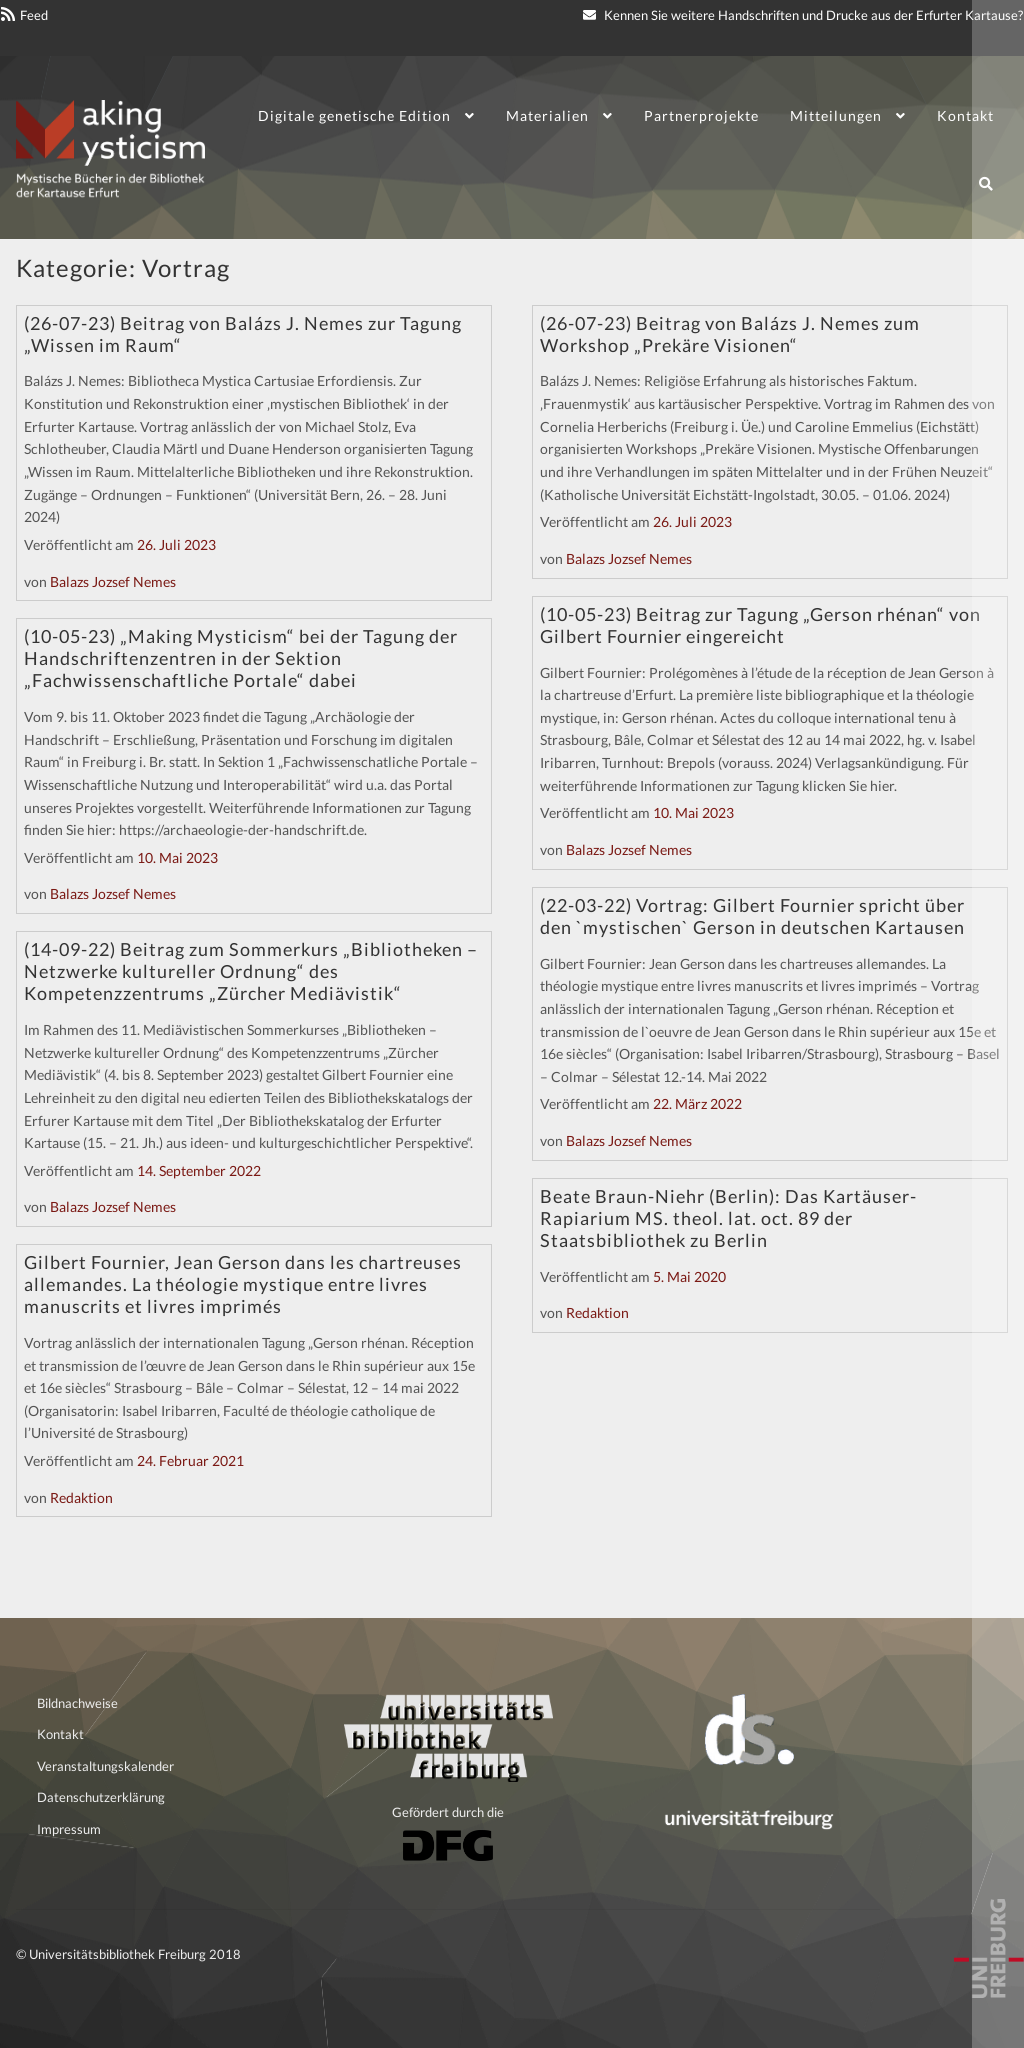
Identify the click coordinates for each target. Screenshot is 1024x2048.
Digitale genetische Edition (354, 115)
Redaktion (81, 1497)
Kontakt (965, 115)
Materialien (547, 115)
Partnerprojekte (701, 115)
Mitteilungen (836, 115)
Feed (34, 15)
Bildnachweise (77, 1703)
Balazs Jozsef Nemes (113, 581)
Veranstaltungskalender (105, 1766)
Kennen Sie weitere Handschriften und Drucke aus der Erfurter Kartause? (803, 15)
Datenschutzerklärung (101, 1797)
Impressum (69, 1829)
